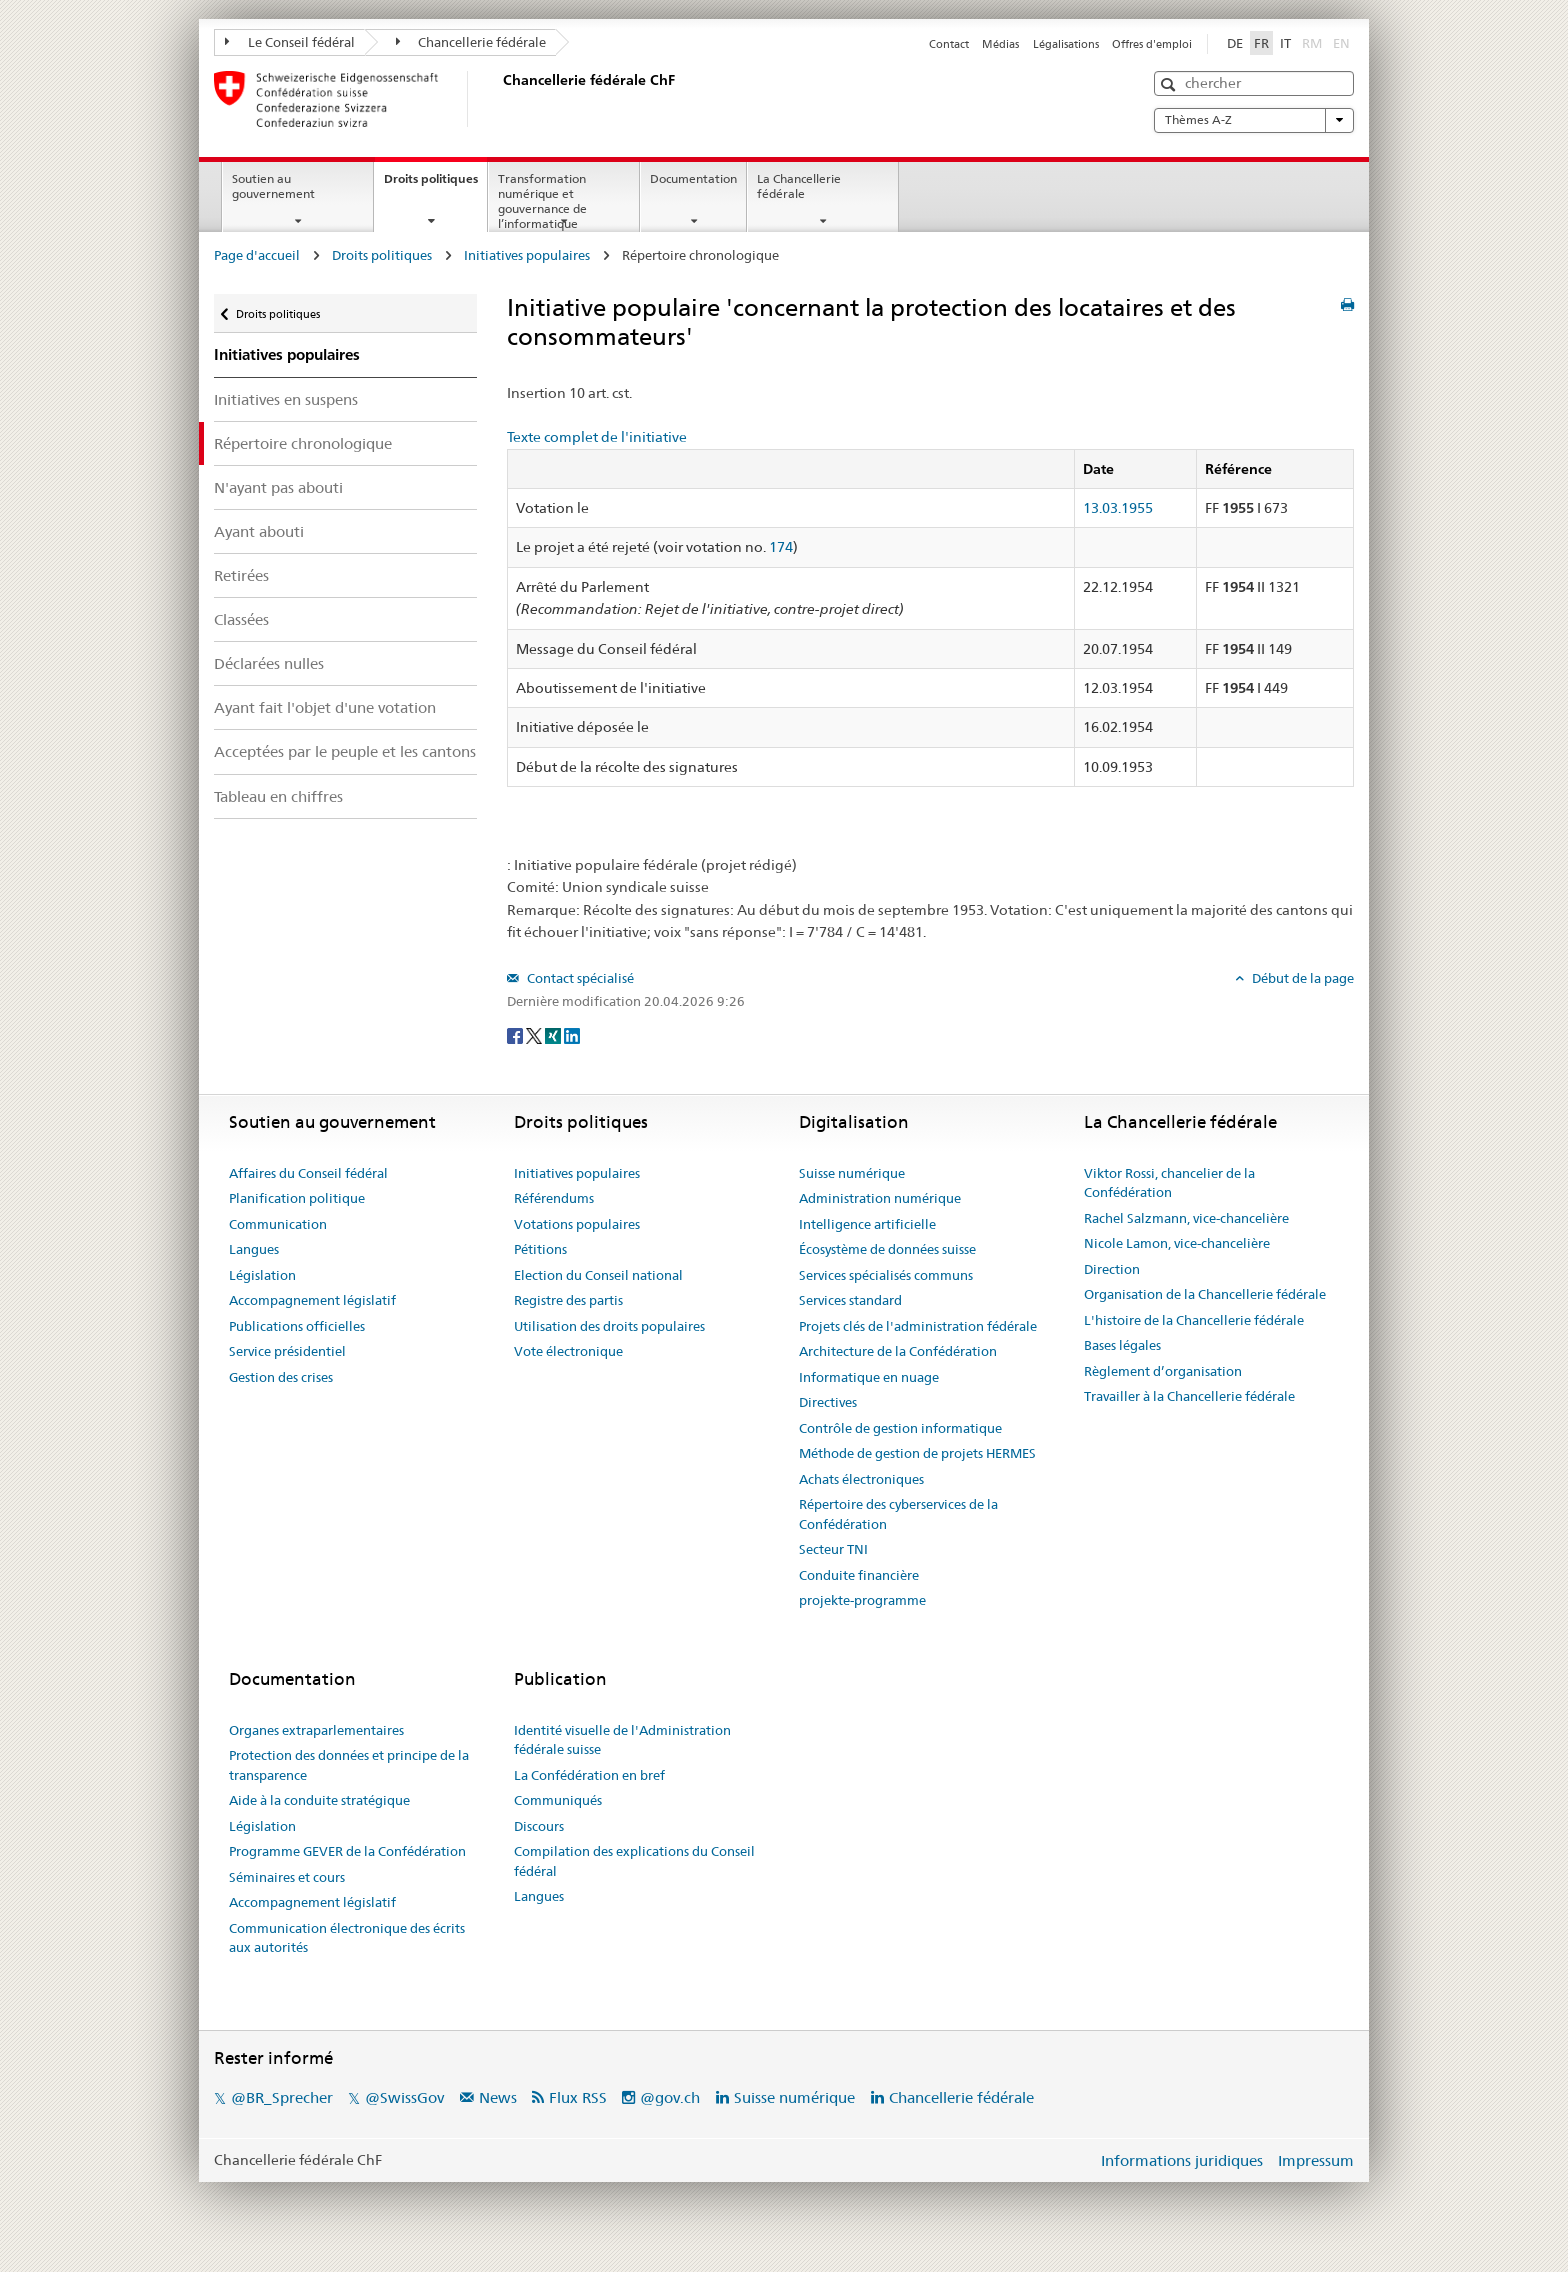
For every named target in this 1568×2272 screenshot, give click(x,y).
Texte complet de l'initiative (597, 437)
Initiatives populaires (527, 255)
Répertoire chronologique (303, 443)
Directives (828, 1402)
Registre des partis (568, 1300)
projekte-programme (862, 1600)
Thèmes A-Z (1254, 120)
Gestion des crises (281, 1377)
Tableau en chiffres (278, 796)
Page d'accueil (257, 255)
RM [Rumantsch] (1312, 43)
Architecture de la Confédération (898, 1351)
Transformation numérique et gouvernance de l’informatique (542, 200)
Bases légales (1122, 1345)
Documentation (693, 178)
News (498, 2097)
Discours (539, 1826)
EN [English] (1341, 43)
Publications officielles (297, 1326)
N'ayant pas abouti (278, 487)
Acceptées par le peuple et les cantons (345, 751)
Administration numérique (880, 1198)
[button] (1170, 84)
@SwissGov (404, 2097)
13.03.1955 (1118, 508)
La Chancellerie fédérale (799, 186)
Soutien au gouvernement (273, 186)
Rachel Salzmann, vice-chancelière (1186, 1218)
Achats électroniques (861, 1479)
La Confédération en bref (589, 1775)
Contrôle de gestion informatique (900, 1428)
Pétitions (540, 1249)
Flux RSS (578, 2097)
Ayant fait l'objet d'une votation (325, 707)
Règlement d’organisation (1163, 1371)
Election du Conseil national (598, 1275)
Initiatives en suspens (286, 399)
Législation (262, 1275)
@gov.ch (670, 2097)
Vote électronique (568, 1351)
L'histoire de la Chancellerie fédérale (1194, 1320)
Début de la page (1301, 978)
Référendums (554, 1198)
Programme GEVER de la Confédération (347, 1851)
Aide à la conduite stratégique (319, 1800)
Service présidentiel (287, 1351)
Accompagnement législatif (312, 1300)
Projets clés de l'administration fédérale (918, 1326)
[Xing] (554, 1034)
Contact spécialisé (579, 978)
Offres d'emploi (1152, 44)
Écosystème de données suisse (887, 1249)
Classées (241, 619)
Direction (1112, 1269)
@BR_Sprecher (282, 2097)
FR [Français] (1261, 43)
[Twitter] (535, 1034)
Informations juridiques (1182, 2160)
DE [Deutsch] (1235, 43)
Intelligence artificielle (867, 1224)
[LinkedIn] (572, 1034)
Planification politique (297, 1198)
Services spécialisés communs (886, 1275)
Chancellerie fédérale (471, 42)
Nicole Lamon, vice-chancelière (1177, 1243)
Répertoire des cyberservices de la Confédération (898, 1514)
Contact (949, 44)
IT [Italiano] (1285, 43)
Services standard (850, 1300)
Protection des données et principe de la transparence (349, 1765)
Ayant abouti (259, 531)
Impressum (1316, 2160)
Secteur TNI (833, 1549)
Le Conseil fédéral (290, 42)
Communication (278, 1224)
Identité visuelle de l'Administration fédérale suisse (622, 1740)
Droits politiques (435, 185)
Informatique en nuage (869, 1377)
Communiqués (558, 1800)
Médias (1000, 44)
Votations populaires (577, 1224)
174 (781, 547)
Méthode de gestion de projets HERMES (917, 1453)
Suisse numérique (852, 1173)
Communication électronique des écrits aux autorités (347, 1938)
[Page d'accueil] (499, 99)
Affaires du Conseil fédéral (308, 1173)
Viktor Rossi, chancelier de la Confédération (1169, 1183)
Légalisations (1066, 44)
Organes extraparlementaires (316, 1730)
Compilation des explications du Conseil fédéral (634, 1861)
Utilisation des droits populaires (609, 1326)
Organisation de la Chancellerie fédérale (1205, 1294)
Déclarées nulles (269, 663)
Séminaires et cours (287, 1877)
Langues (254, 1249)
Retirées (241, 575)
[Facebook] (516, 1034)
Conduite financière (859, 1575)
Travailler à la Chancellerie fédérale (1189, 1396)
